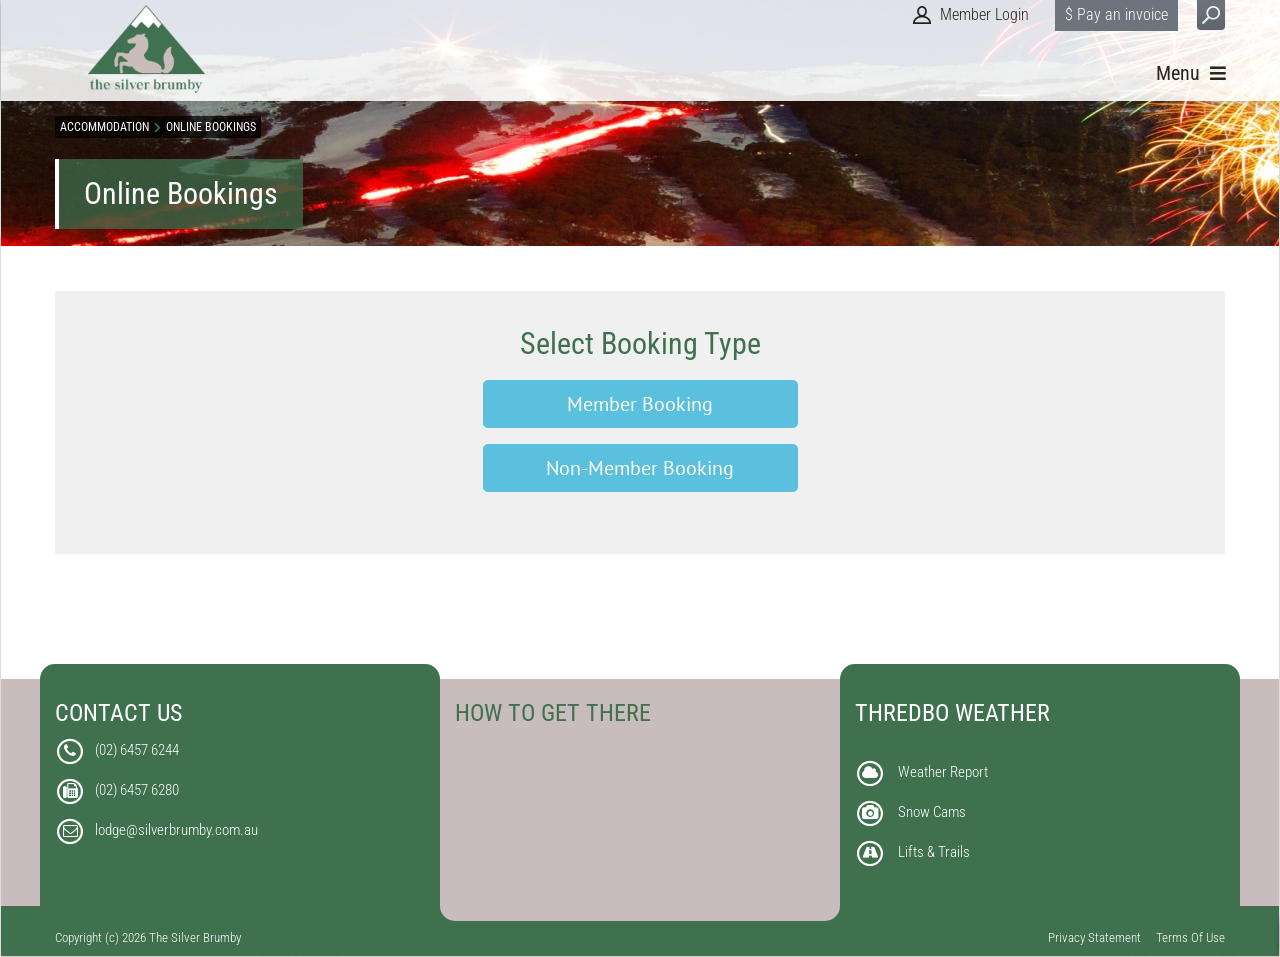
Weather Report (943, 772)
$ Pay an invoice (1116, 14)
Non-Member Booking (640, 468)
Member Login (984, 14)
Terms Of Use (1190, 937)
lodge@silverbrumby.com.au (176, 830)
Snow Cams (932, 812)
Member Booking (640, 404)
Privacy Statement (1094, 937)
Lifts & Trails (934, 852)
